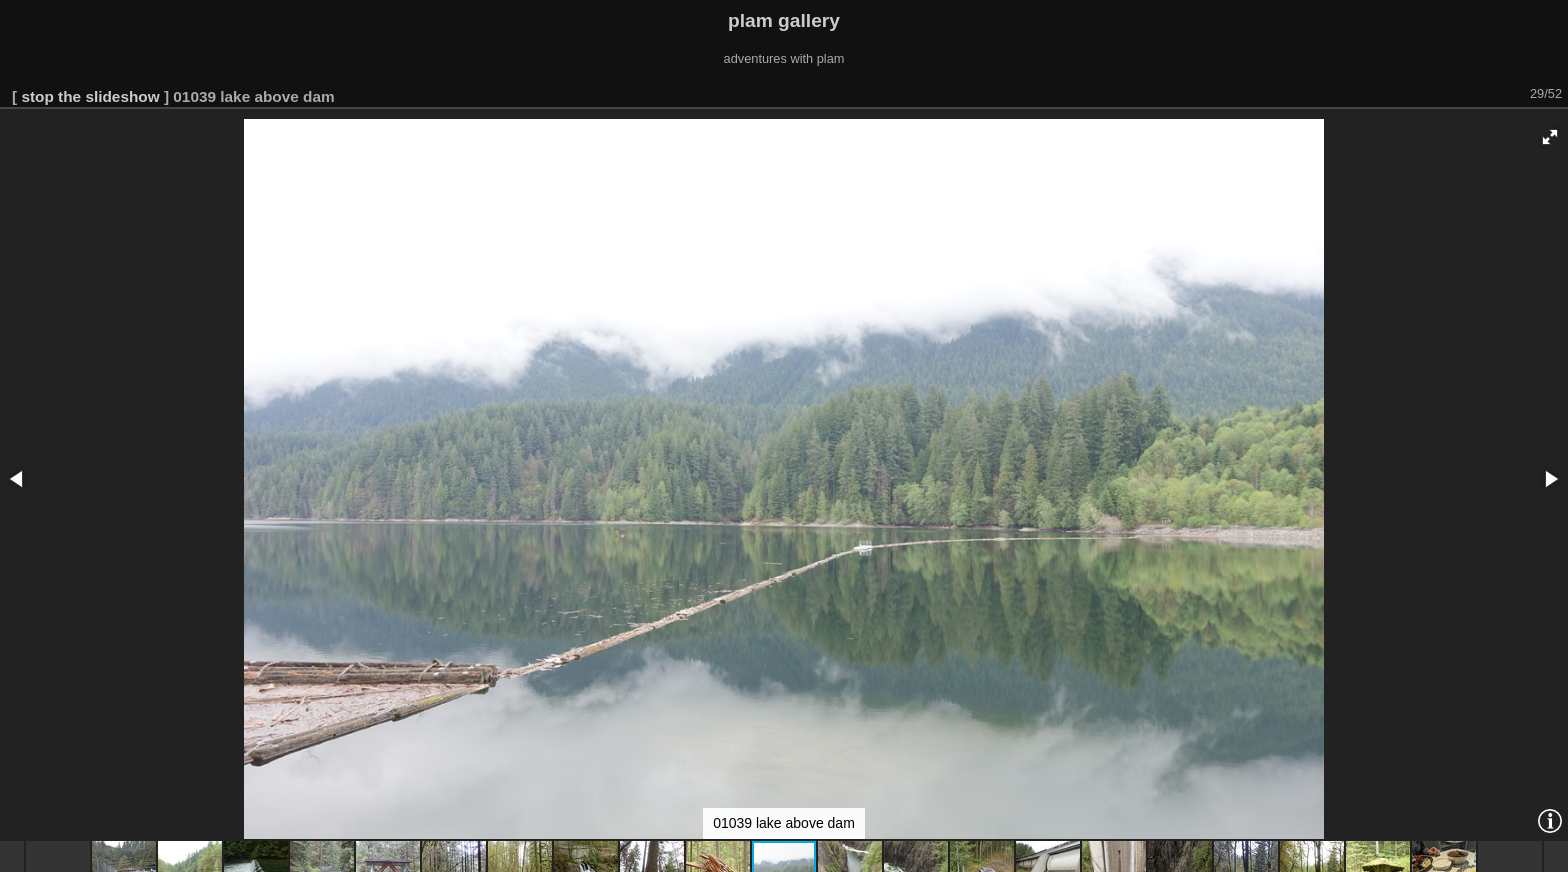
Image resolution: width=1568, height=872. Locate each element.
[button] (1550, 137)
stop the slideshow (90, 96)
